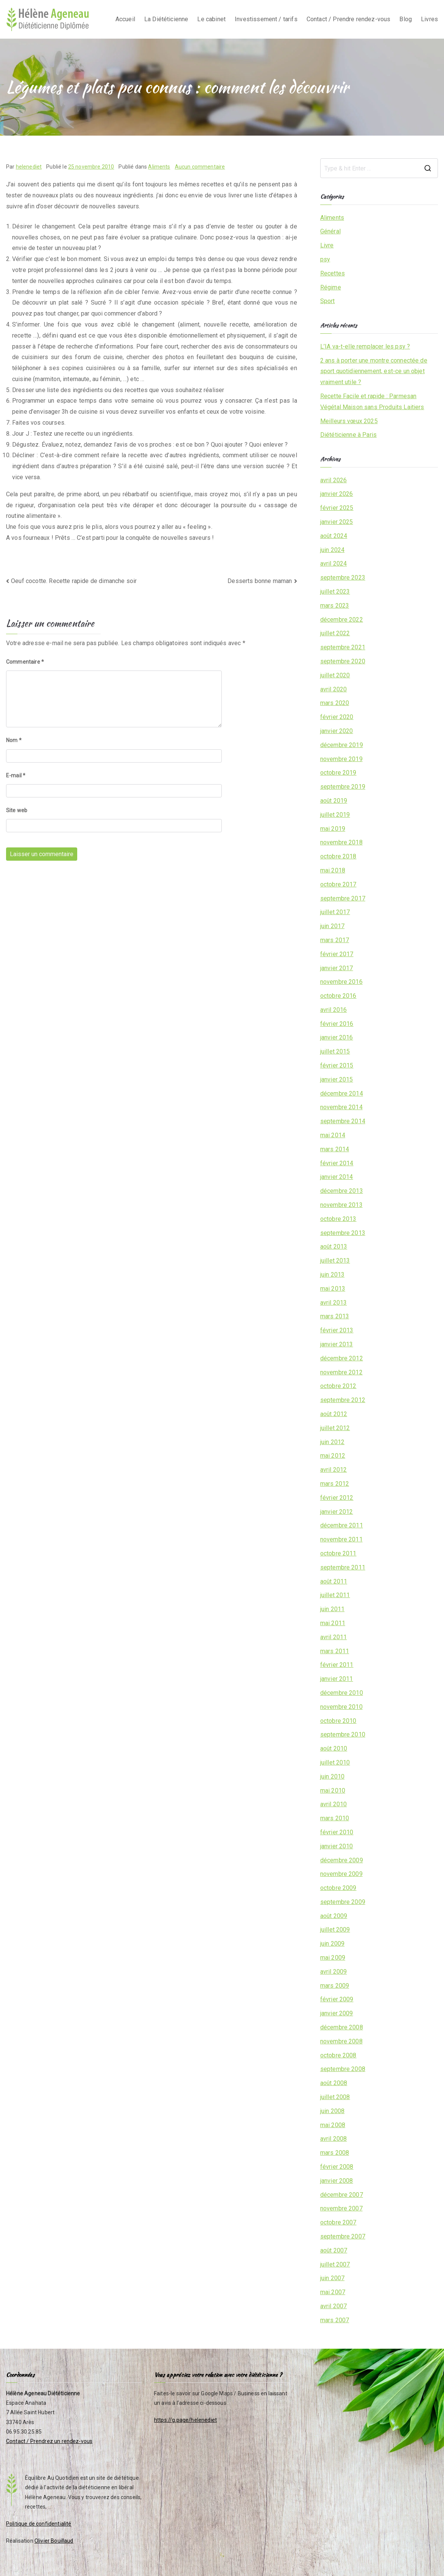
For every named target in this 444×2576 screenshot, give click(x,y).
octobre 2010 (338, 1720)
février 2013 (337, 1330)
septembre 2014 (342, 1121)
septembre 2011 (342, 1567)
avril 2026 (333, 480)
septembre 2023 (342, 577)
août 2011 (333, 1581)
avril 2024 (333, 563)
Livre (327, 245)
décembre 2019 (341, 745)
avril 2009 (333, 1971)
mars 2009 (334, 1985)
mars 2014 (334, 1149)
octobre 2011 (338, 1553)
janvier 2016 (336, 1037)
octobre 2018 (338, 856)
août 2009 (333, 1915)
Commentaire (25, 662)
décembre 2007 (341, 2194)
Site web (16, 810)
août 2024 (333, 535)
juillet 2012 (335, 1428)
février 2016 (337, 1023)
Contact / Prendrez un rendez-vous (49, 2441)
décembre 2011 (341, 1525)
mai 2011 (332, 1623)
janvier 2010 (336, 1846)
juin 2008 (332, 2111)
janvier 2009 (336, 2013)
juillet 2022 (335, 633)
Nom (14, 740)
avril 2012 (333, 1469)
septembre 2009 (342, 1901)
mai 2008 (332, 2125)
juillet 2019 (335, 814)
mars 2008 (334, 2152)
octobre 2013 (338, 1218)
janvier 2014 (336, 1176)
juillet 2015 (335, 1051)
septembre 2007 (342, 2236)
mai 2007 (332, 2292)
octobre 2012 (338, 1386)
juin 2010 (332, 1776)
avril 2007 (333, 2306)
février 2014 (337, 1163)
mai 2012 (332, 1455)
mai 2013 (332, 1288)
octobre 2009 (338, 1887)
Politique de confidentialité (38, 2524)
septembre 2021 (342, 647)
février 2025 (337, 507)
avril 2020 (333, 689)
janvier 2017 (336, 968)
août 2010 (333, 1748)
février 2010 (337, 1832)
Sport (327, 301)
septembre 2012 (342, 1400)
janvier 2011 (336, 1678)
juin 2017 (332, 926)
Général (330, 231)
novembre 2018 (341, 842)
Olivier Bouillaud (53, 2541)
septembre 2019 (342, 786)
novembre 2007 (341, 2208)
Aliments (159, 167)
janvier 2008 (336, 2180)
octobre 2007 (338, 2222)
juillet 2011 (335, 1595)
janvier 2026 (336, 493)
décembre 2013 (341, 1190)
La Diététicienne (166, 19)
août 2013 (333, 1246)
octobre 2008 (338, 2055)
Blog (405, 19)
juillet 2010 (335, 1762)
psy (325, 259)
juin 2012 (332, 1442)
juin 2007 (332, 2278)
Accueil (125, 19)
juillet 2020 (335, 675)
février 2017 (337, 954)
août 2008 (333, 2083)
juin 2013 (332, 1274)
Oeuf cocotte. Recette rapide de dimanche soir (74, 581)
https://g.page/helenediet (185, 2420)
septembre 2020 (342, 661)
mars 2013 (334, 1316)
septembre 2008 (342, 2069)
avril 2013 (333, 1302)
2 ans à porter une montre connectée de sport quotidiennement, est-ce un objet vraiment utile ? (373, 371)
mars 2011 (334, 1651)
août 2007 (333, 2250)
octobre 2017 (338, 884)
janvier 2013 (336, 1344)
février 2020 (337, 717)
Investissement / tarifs (266, 19)
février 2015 (337, 1065)
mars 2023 (334, 605)
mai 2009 (332, 1957)
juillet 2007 (335, 2264)
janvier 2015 (336, 1079)
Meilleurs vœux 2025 (349, 421)
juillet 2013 (335, 1260)
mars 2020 (334, 703)
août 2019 (333, 800)
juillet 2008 (335, 2097)
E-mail (15, 775)
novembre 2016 (341, 981)
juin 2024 (332, 549)
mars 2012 (334, 1483)
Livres (429, 19)
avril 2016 (333, 1009)
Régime (330, 287)
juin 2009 (332, 1943)
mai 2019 (332, 828)
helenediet (29, 167)
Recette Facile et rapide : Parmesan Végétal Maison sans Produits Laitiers (372, 401)
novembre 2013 (341, 1204)
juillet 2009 (335, 1929)
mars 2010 (334, 1818)
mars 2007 (334, 2320)
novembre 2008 (341, 2041)
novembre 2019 (341, 759)
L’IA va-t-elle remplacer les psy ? (365, 346)
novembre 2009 (341, 1873)
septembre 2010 (342, 1734)
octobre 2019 (338, 772)
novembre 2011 (341, 1539)
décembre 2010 (341, 1692)
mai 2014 (332, 1135)
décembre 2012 (341, 1358)
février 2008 (337, 2166)
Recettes (332, 273)
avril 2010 (333, 1804)
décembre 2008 (341, 2027)
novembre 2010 (341, 1706)
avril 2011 (333, 1637)
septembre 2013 (342, 1232)
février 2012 (337, 1497)
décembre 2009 (341, 1860)
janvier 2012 (336, 1511)
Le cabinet (211, 19)
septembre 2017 (342, 898)
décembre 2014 (341, 1093)
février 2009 (337, 1999)
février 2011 (337, 1664)
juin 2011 (332, 1609)
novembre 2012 (341, 1372)
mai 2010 (332, 1790)
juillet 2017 (335, 912)
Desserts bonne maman (259, 581)
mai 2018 (332, 870)
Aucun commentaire (200, 167)
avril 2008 (333, 2138)
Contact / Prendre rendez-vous (349, 19)
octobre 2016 (338, 995)
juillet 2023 (335, 591)
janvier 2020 (336, 731)
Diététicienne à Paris (348, 434)
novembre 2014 (341, 1107)
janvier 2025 (336, 521)
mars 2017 (334, 940)
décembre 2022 (341, 619)
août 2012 (333, 1414)
